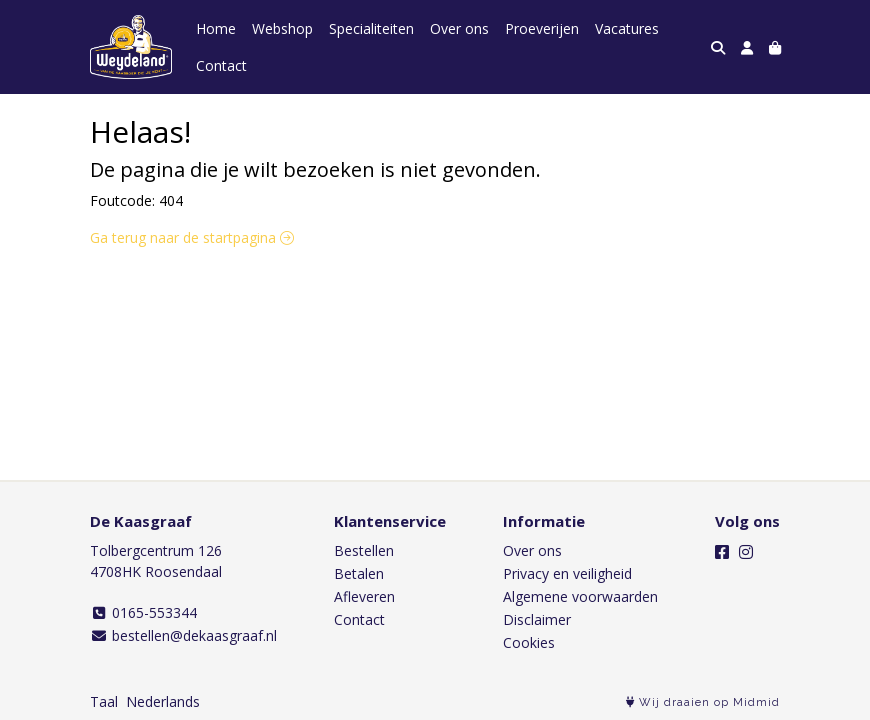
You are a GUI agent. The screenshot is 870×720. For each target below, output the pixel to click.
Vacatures (627, 28)
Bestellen (364, 550)
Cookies (529, 642)
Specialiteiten (371, 28)
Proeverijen (542, 28)
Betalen (359, 573)
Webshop (282, 28)
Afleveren (364, 596)
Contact (221, 65)
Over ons (459, 28)
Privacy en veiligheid (567, 573)
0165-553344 (143, 612)
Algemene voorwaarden (580, 596)
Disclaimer (537, 619)
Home (216, 28)
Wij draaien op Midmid (703, 702)
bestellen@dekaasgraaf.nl (183, 635)
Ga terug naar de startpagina (192, 237)
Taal (104, 701)
